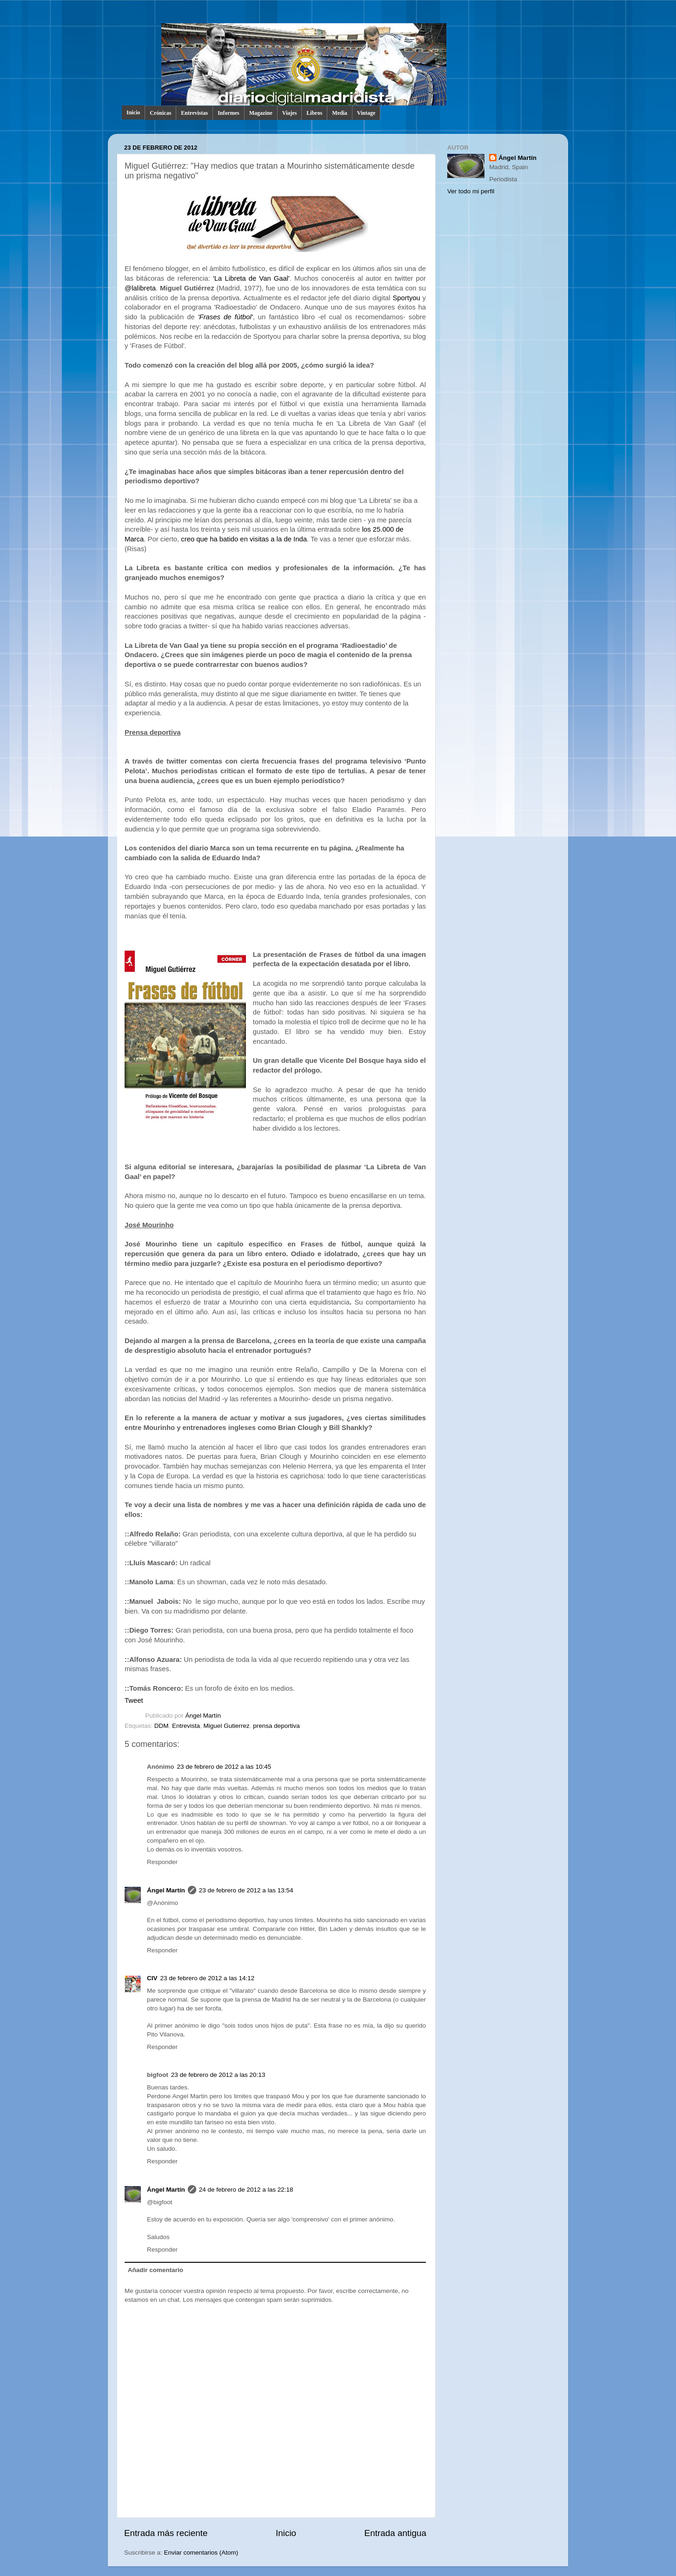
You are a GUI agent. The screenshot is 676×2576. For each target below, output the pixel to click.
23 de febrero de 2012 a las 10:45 (224, 1766)
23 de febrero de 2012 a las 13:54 (246, 1890)
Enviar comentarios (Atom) (201, 2552)
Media (339, 113)
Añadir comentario (155, 2269)
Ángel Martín (203, 1715)
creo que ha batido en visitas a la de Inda (244, 539)
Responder (162, 1861)
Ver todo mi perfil (470, 191)
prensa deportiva (276, 1725)
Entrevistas (194, 113)
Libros (314, 113)
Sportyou (406, 298)
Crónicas (160, 113)
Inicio (133, 112)
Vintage (366, 113)
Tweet (134, 1700)
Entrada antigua (395, 2533)
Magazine (260, 113)
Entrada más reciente (166, 2533)
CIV (152, 1978)
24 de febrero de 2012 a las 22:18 (246, 2189)
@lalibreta (140, 288)
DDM (161, 1725)
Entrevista (186, 1725)
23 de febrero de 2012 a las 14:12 (207, 1978)
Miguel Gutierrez (227, 1725)
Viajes (289, 113)
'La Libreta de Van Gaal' (251, 278)
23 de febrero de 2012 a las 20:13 (218, 2074)
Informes (228, 113)
